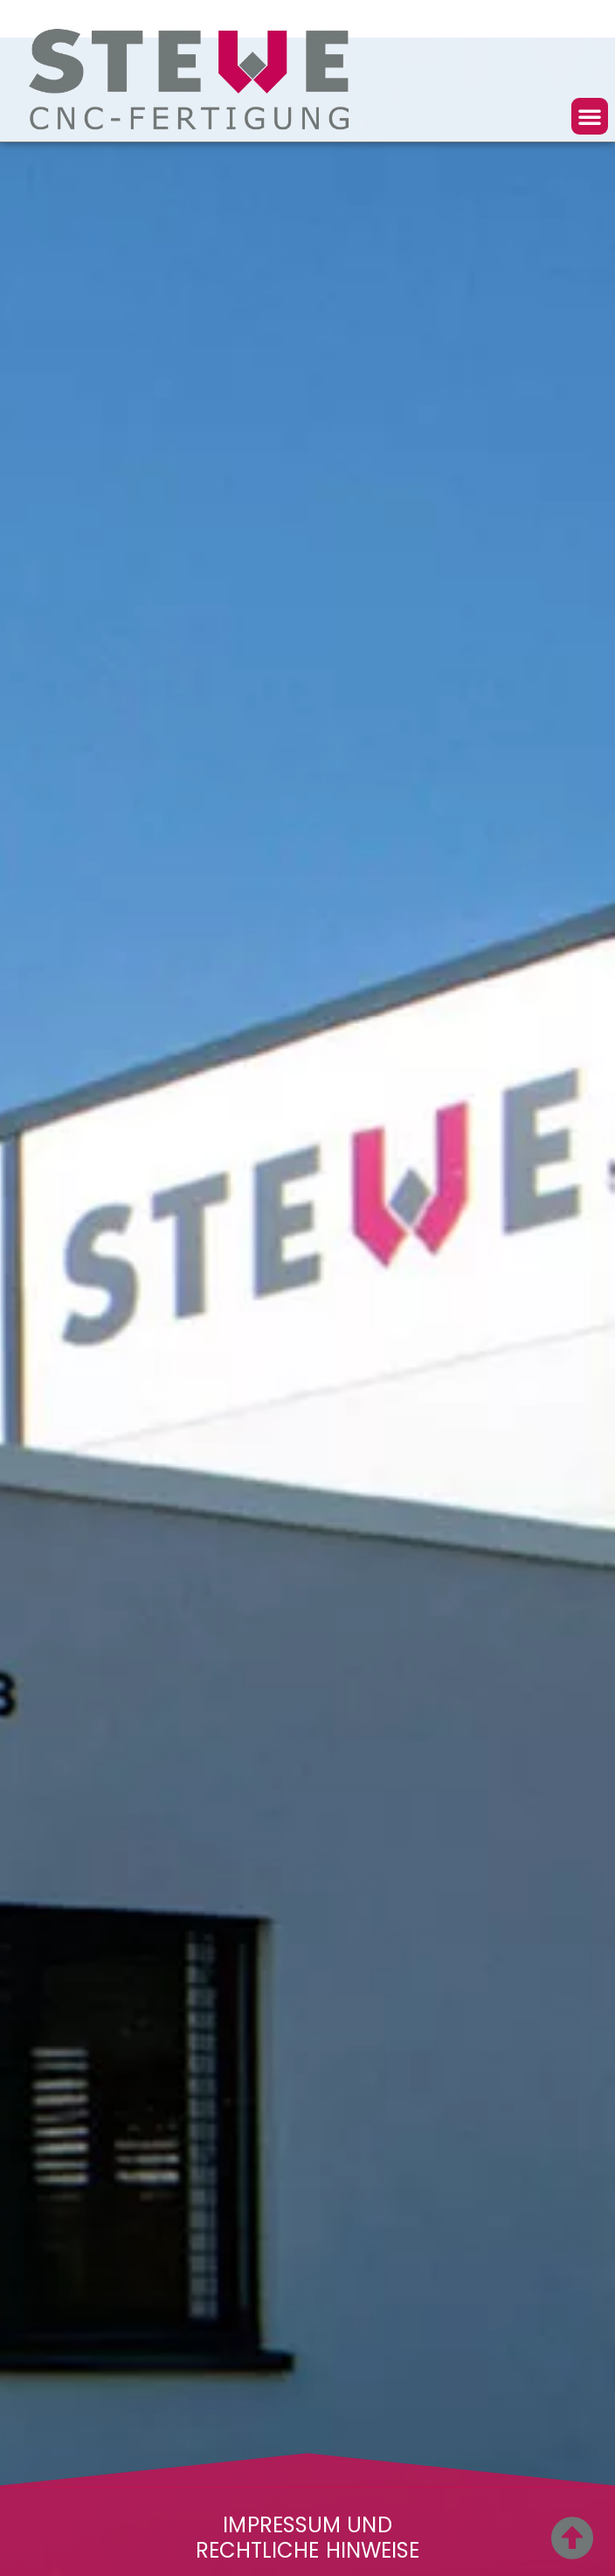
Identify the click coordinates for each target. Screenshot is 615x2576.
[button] (589, 116)
